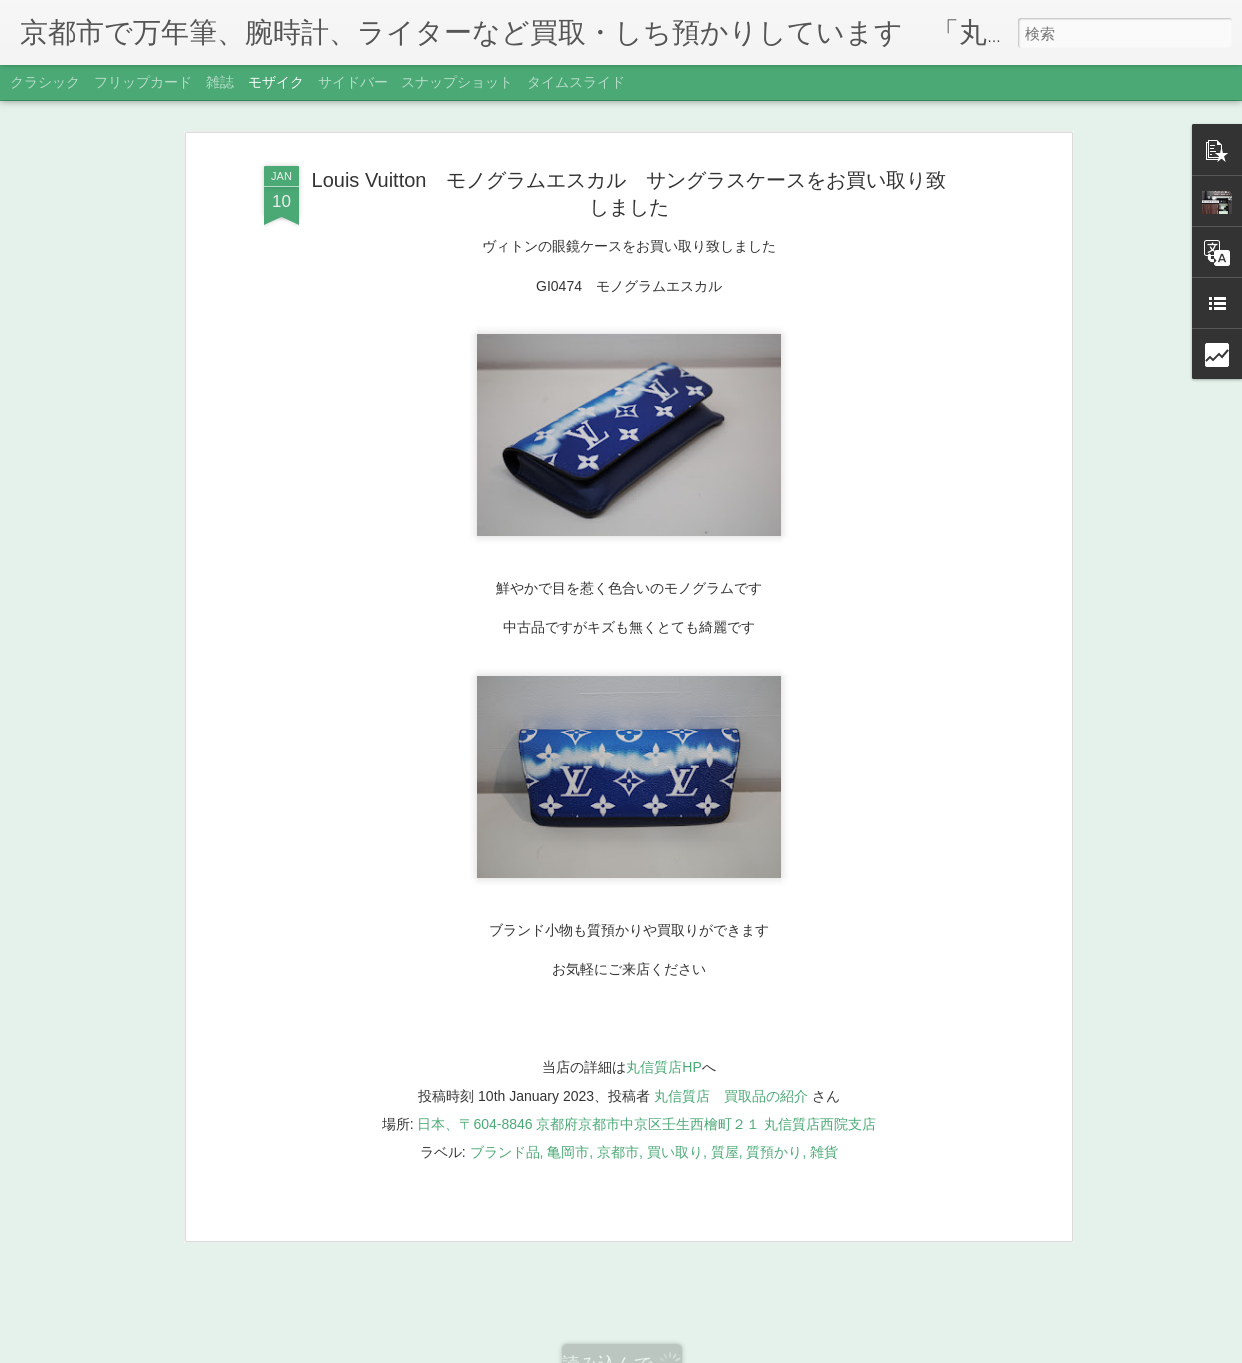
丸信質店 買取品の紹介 (731, 1051)
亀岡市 (568, 1107)
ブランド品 (505, 1107)
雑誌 (220, 82)
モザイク (276, 82)
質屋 (725, 1107)
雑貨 (824, 1107)
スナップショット (457, 82)
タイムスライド (576, 82)
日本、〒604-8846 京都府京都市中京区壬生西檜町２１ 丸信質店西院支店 (646, 1079)
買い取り (675, 1107)
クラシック (45, 82)
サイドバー (353, 82)
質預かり (774, 1107)
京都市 (618, 1107)
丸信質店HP (663, 1023)
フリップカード (143, 82)
